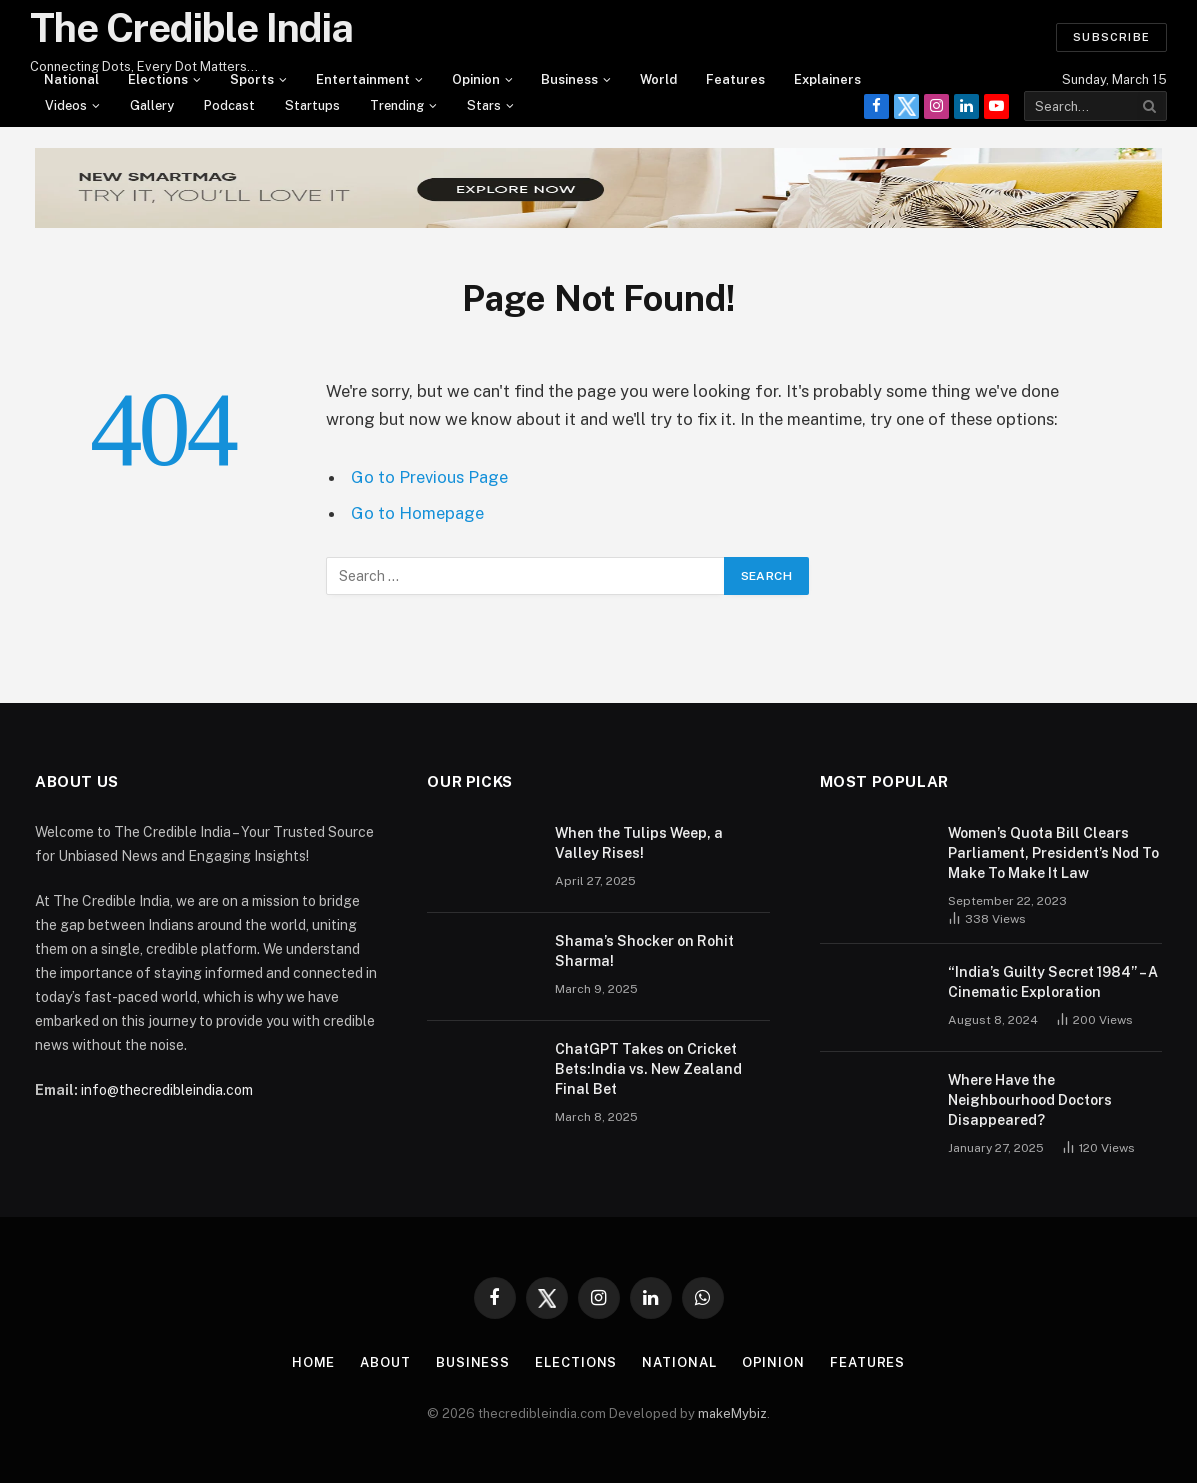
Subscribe (1111, 37)
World (658, 79)
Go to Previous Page (429, 477)
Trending (397, 105)
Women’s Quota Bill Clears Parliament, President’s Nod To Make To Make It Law (1053, 853)
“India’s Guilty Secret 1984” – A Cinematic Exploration (1053, 982)
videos (66, 105)
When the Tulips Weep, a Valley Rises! (639, 843)
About (385, 1362)
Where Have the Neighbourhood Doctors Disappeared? (1030, 1100)
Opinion (476, 79)
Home (314, 1362)
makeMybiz (732, 1413)
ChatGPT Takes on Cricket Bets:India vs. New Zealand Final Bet (648, 1069)
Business (569, 79)
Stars (484, 105)
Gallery (152, 105)
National (71, 79)
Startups (312, 105)
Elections (158, 79)
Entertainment (363, 79)
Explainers (827, 79)
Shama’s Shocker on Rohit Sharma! (644, 951)
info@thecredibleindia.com (167, 1090)
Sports (252, 79)
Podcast (229, 105)
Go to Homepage (417, 513)
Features (735, 79)
